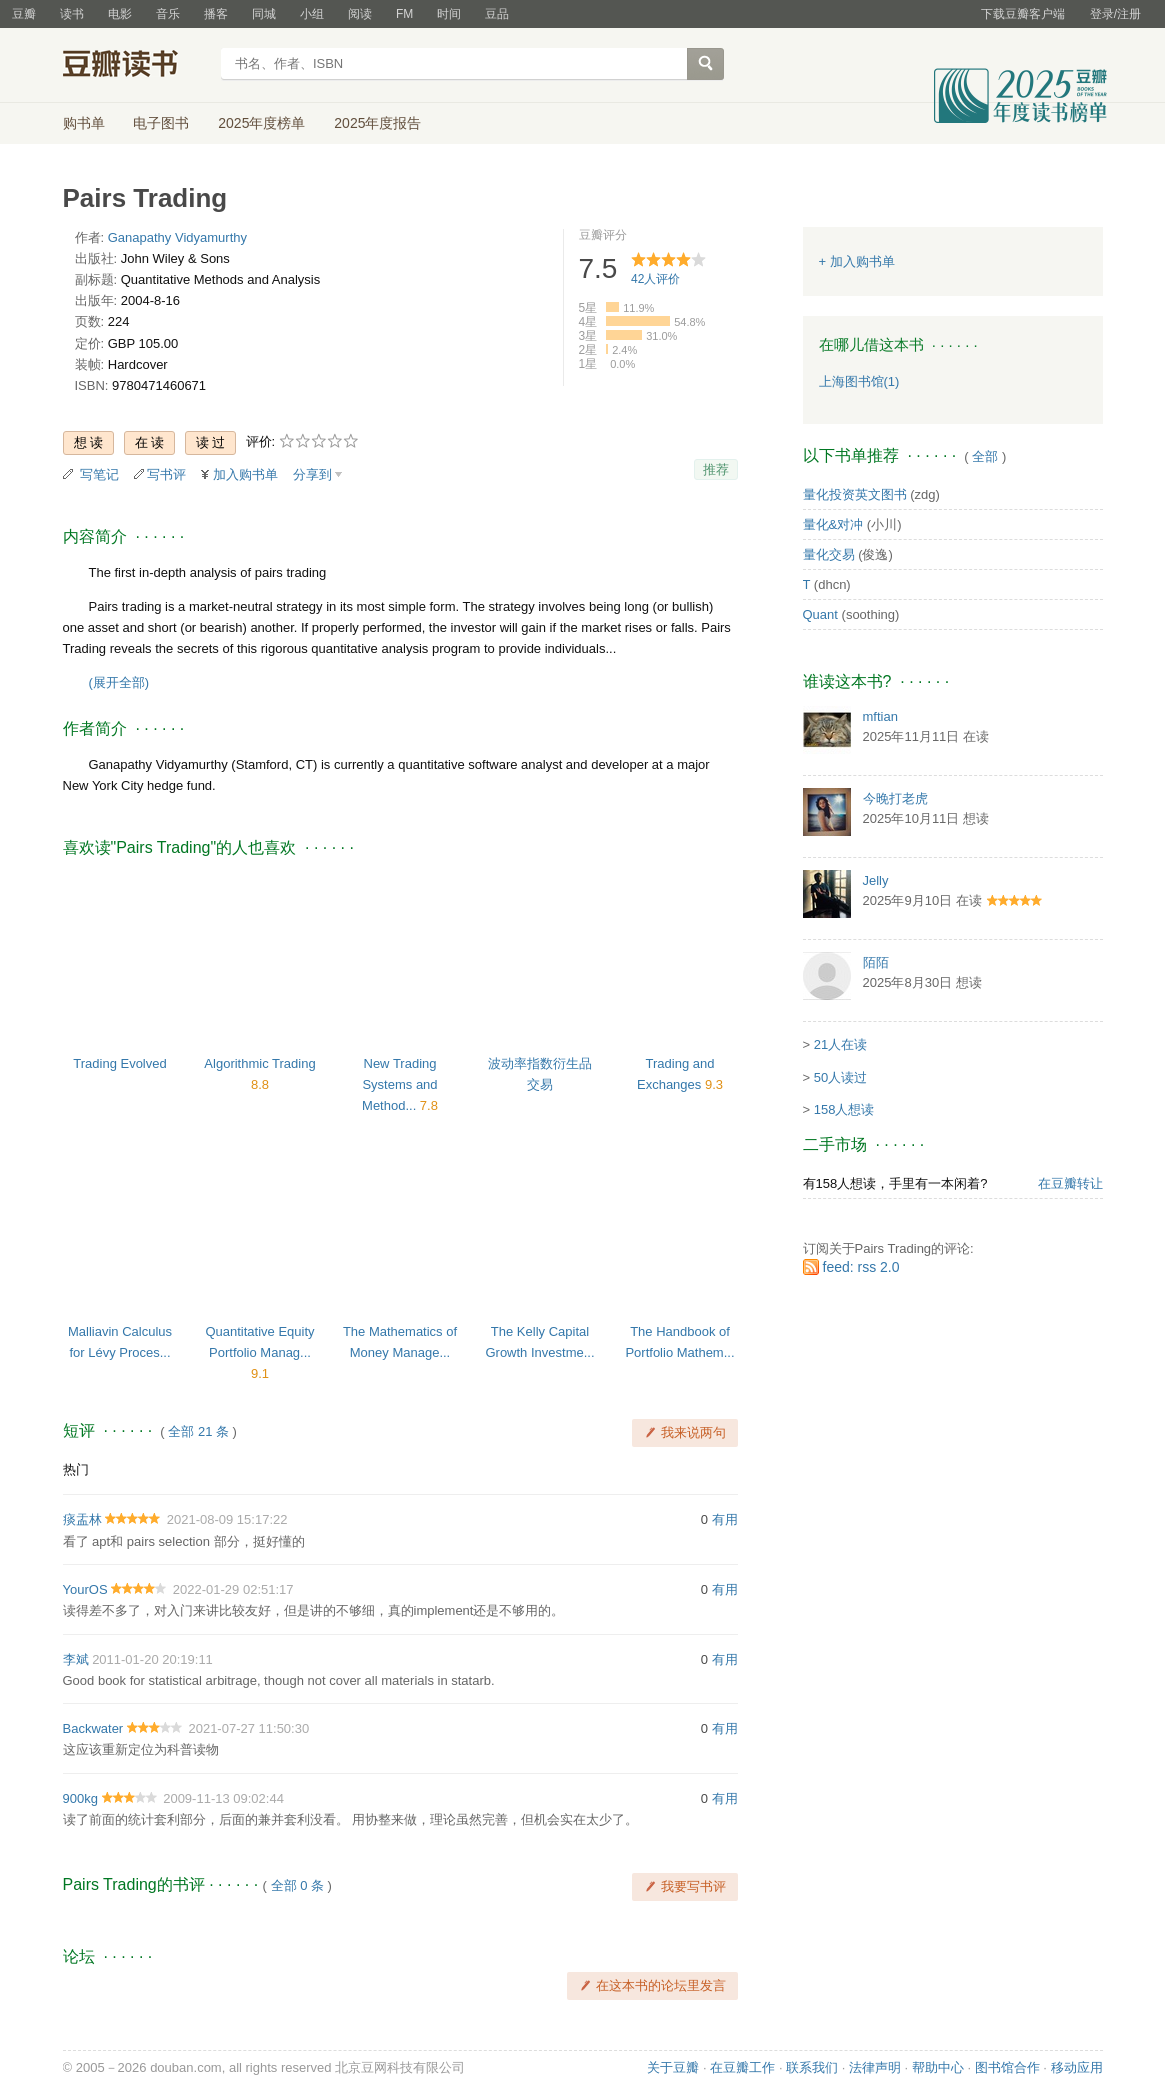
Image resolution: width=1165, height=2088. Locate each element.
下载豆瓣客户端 (1023, 14)
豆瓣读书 (135, 66)
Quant (820, 614)
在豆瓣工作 (742, 2067)
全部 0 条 (297, 1885)
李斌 (76, 1659)
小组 (312, 14)
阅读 (360, 14)
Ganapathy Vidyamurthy (177, 237)
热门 (76, 1469)
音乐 (168, 14)
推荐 (716, 469)
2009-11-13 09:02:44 (223, 1798)
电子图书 (161, 123)
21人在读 (840, 1044)
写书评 (166, 474)
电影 (120, 14)
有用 (725, 1519)
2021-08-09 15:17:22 (227, 1519)
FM (404, 14)
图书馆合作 (1007, 2067)
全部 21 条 (198, 1431)
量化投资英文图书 (855, 494)
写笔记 (99, 474)
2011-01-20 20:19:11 (152, 1659)
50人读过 (840, 1077)
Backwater (93, 1728)
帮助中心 (938, 2067)
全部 (985, 456)
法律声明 (875, 2067)
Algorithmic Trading (259, 1063)
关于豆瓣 (673, 2067)
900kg (80, 1798)
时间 (449, 14)
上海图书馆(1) (859, 381)
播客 (216, 14)
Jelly (876, 880)
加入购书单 (245, 474)
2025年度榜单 (261, 123)
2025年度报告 (377, 123)
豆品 (497, 14)
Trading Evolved (119, 1063)
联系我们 (812, 2067)
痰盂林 (82, 1519)
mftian (880, 716)
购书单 (84, 123)
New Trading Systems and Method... (400, 1084)
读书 (72, 14)
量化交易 (829, 554)
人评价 (655, 279)
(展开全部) (119, 682)
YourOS (85, 1589)
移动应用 (1077, 2067)
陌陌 (876, 962)
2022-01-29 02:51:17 (233, 1589)
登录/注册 (1115, 14)
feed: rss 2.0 (861, 1267)
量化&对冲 (833, 524)
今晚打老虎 (895, 798)
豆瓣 (24, 14)
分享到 (312, 474)
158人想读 (844, 1109)
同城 (264, 14)
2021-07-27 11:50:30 (248, 1728)
